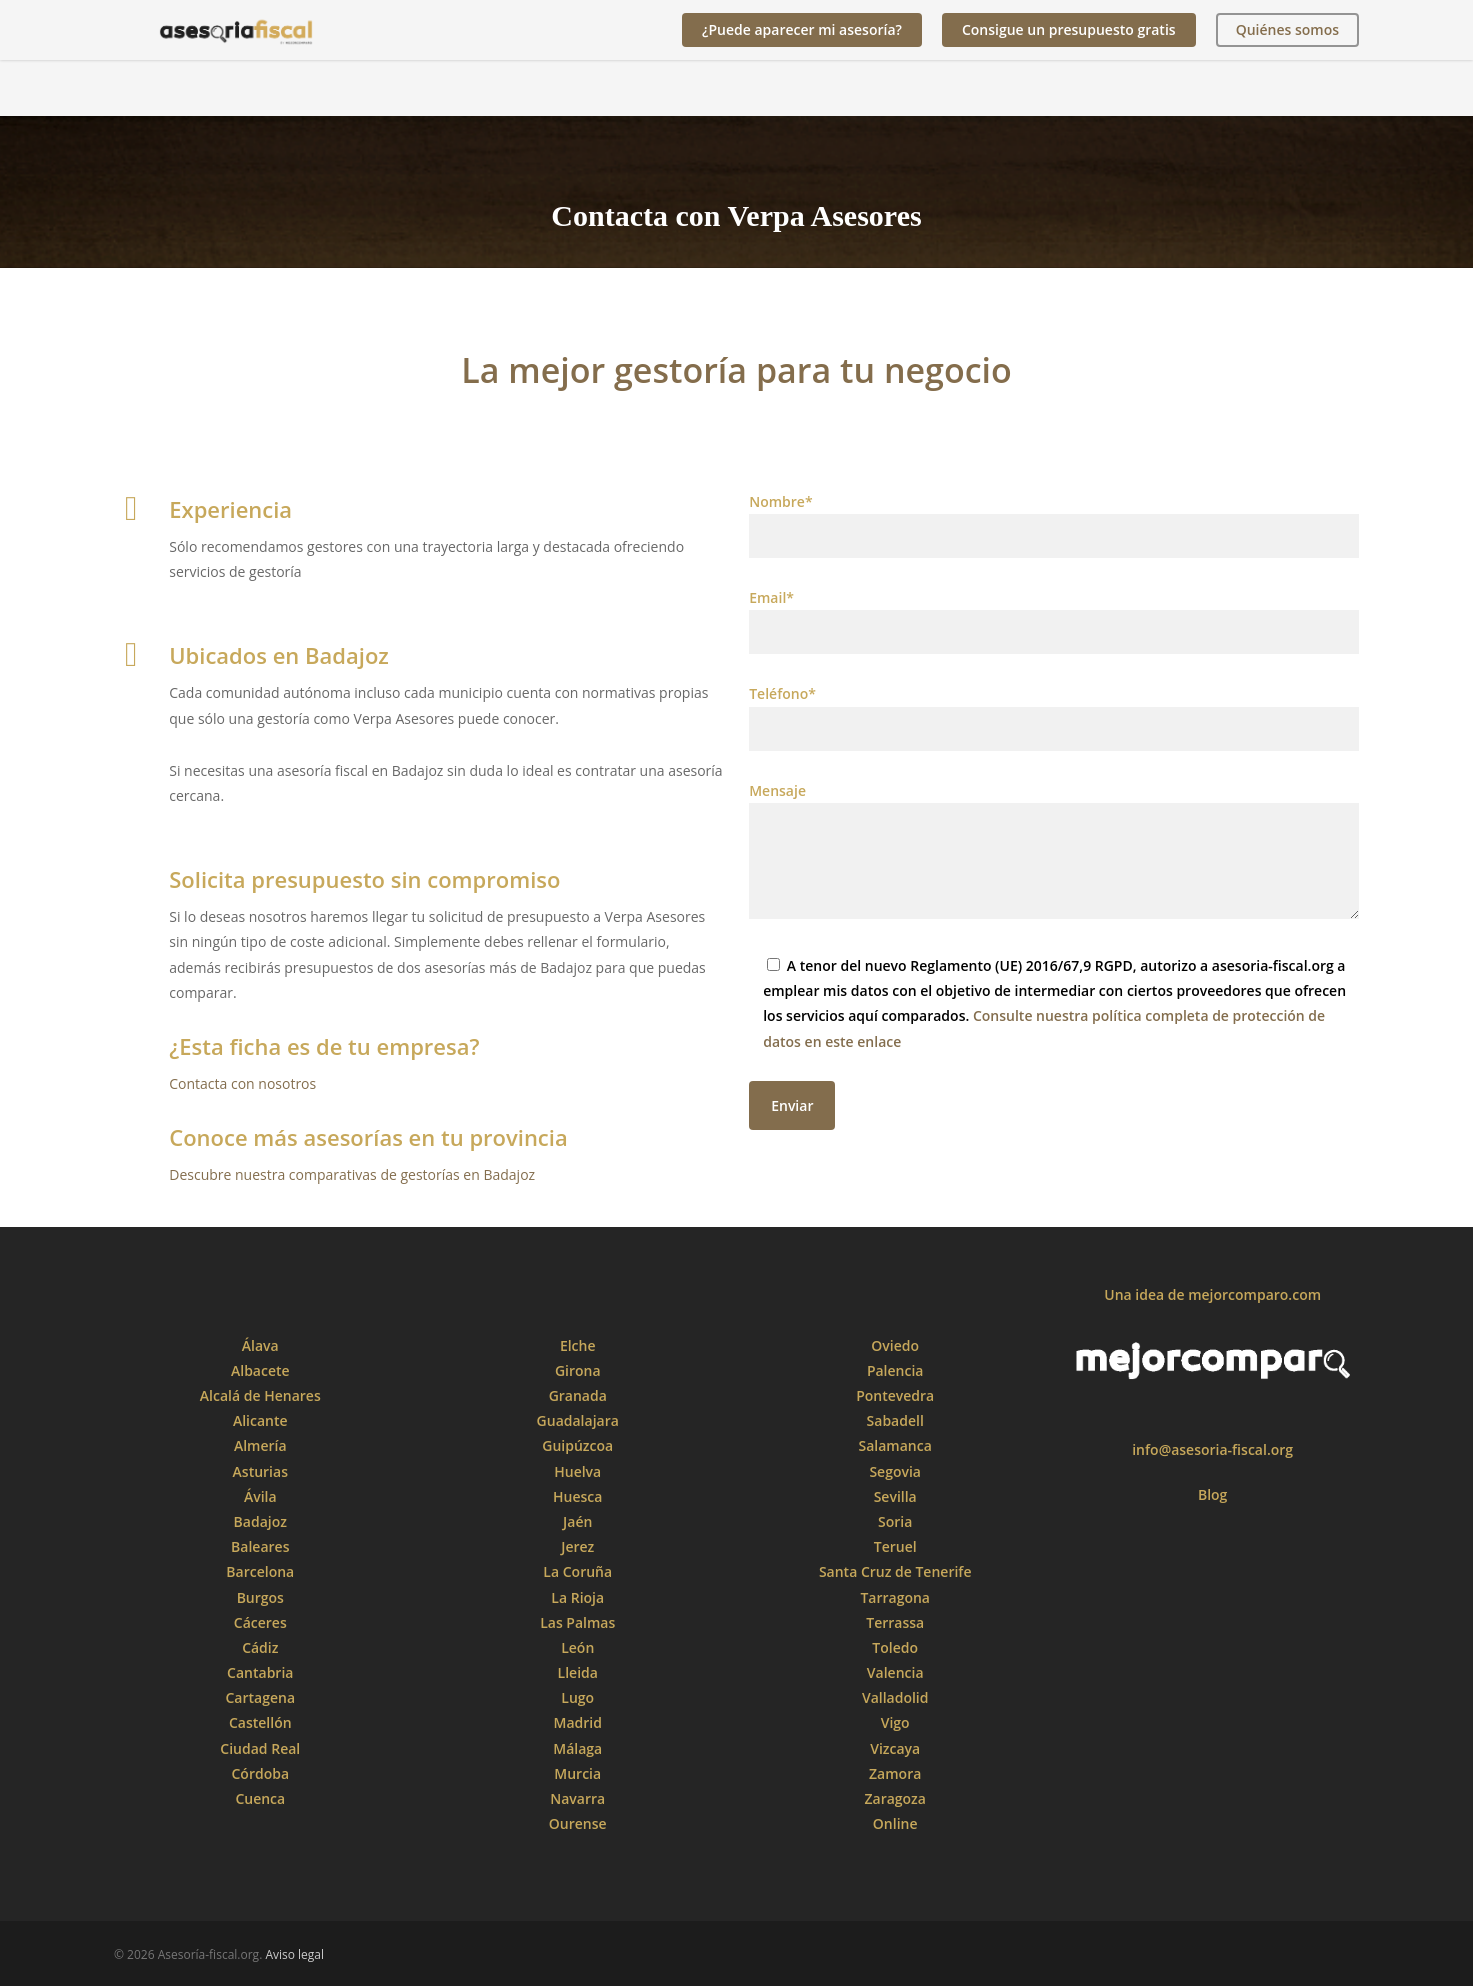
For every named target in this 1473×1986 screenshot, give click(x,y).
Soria (895, 1521)
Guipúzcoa (577, 1445)
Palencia (895, 1370)
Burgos (260, 1597)
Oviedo (895, 1345)
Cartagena (261, 1697)
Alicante (260, 1420)
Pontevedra (895, 1395)
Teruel (895, 1546)
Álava (260, 1345)
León (577, 1647)
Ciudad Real (260, 1748)
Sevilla (895, 1496)
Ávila (260, 1496)
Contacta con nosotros (242, 1083)
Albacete (260, 1370)
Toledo (895, 1647)
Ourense (578, 1823)
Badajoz (260, 1521)
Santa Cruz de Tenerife (895, 1571)
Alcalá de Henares (260, 1395)
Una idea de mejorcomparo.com (1212, 1294)
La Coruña (577, 1571)
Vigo (895, 1722)
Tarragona (895, 1597)
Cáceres (260, 1622)
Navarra (577, 1798)
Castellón (260, 1722)
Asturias (260, 1471)
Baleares (260, 1546)
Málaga (577, 1748)
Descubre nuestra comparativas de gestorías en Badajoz (352, 1174)
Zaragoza (894, 1798)
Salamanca (895, 1445)
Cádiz (260, 1647)
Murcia (577, 1773)
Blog (1212, 1494)
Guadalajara (578, 1420)
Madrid (578, 1722)
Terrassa (895, 1622)
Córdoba (261, 1773)
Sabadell (895, 1420)
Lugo (577, 1697)
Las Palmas (577, 1622)
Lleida (578, 1672)
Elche (578, 1345)
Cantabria (260, 1672)
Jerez (577, 1546)
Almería (260, 1445)
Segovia (895, 1471)
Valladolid (895, 1697)
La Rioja (577, 1597)
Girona (578, 1370)
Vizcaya (895, 1748)
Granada (578, 1395)
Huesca (577, 1496)
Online (895, 1823)
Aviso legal (294, 1954)
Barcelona (260, 1571)
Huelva (577, 1471)
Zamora (895, 1773)
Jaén (577, 1521)
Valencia (895, 1672)
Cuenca (260, 1798)
